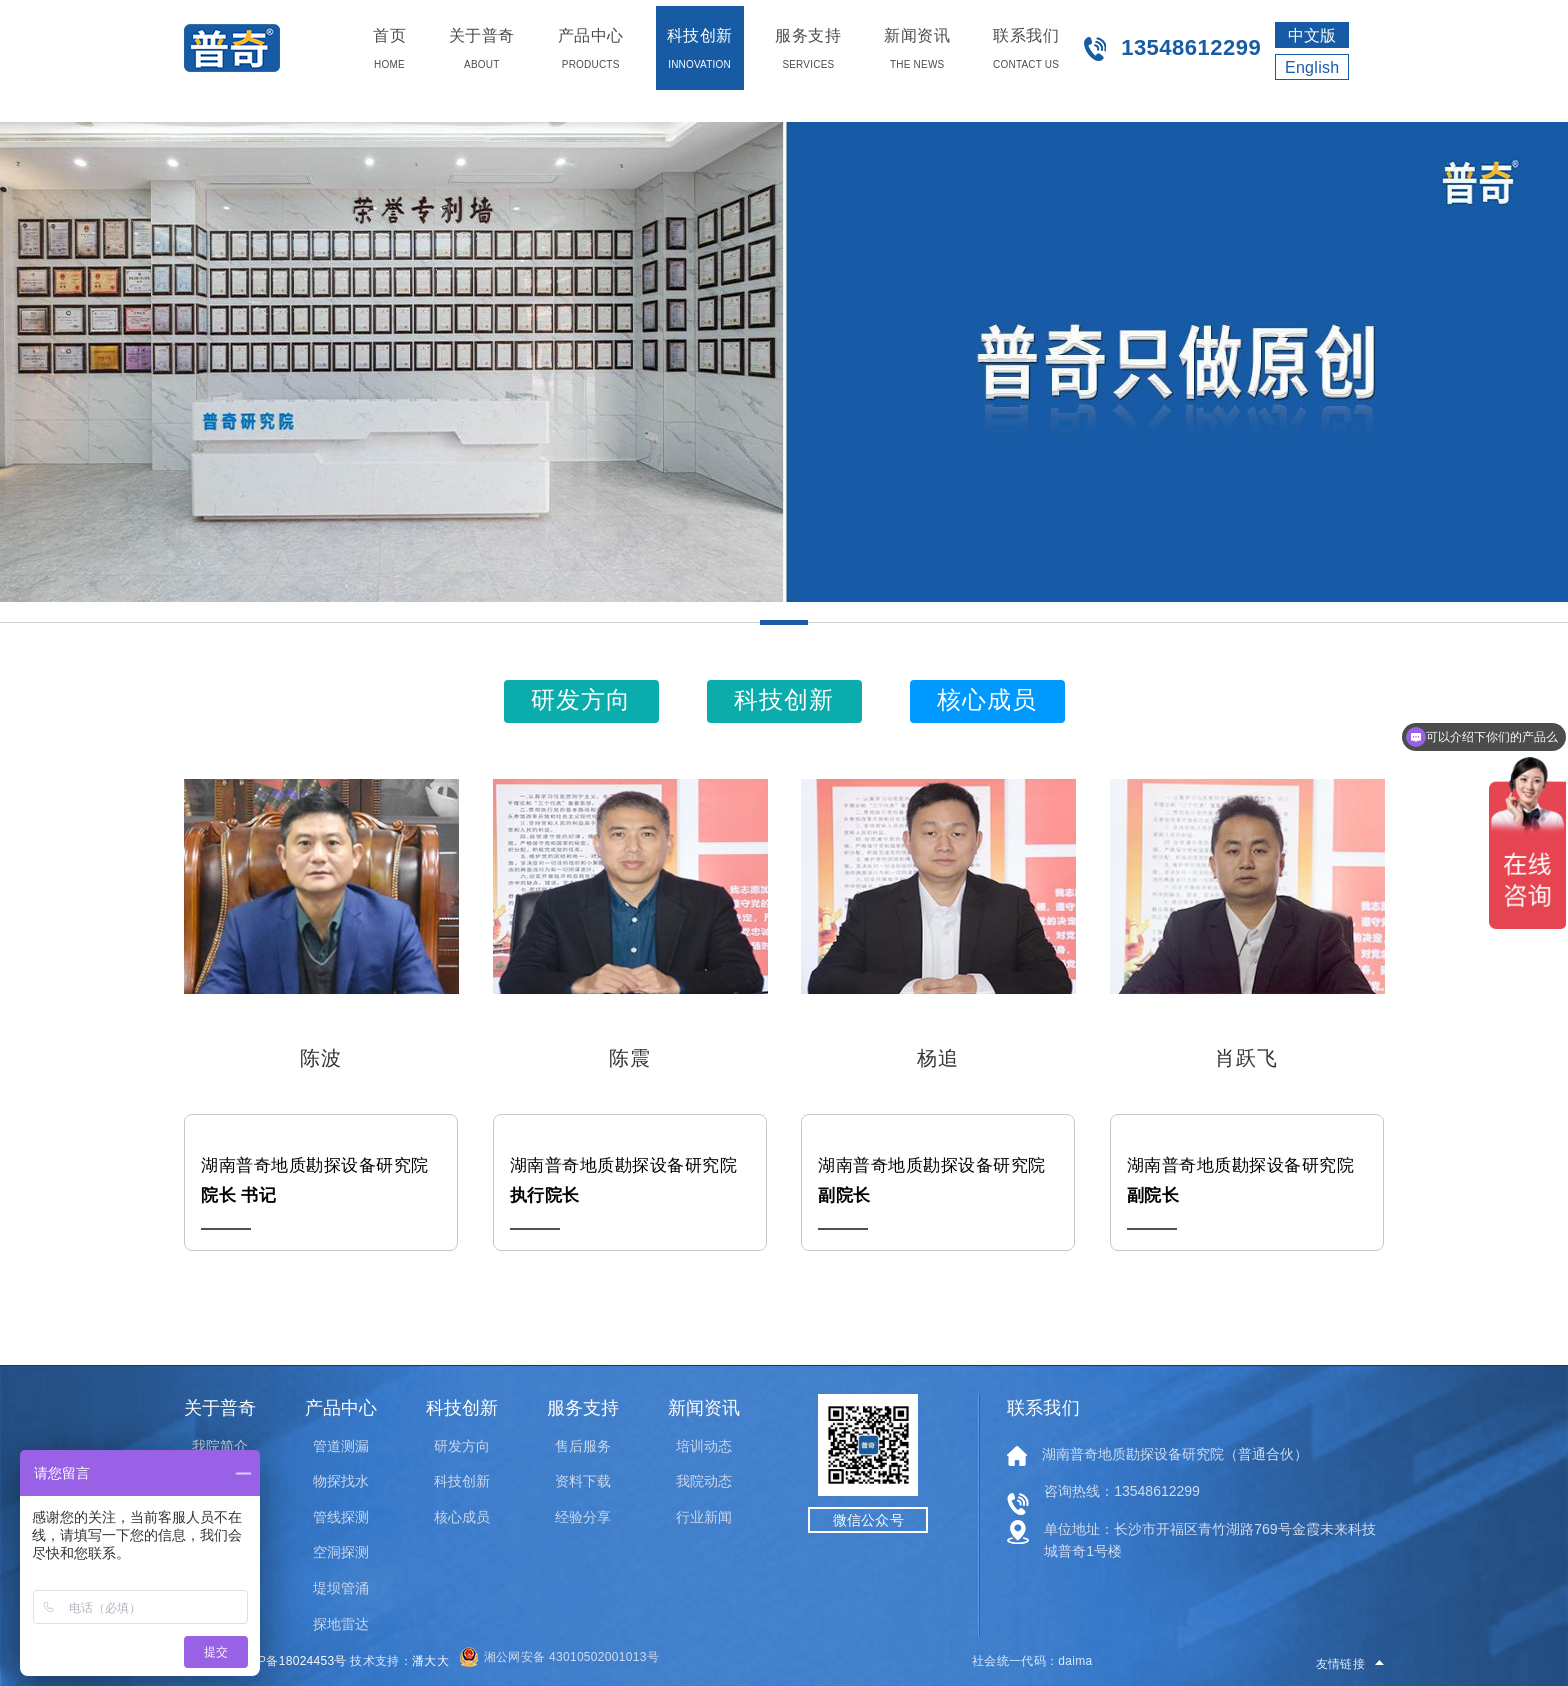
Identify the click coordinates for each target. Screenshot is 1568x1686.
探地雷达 (341, 1624)
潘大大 (430, 1661)
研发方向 (462, 1446)
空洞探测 (341, 1552)
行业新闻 (704, 1517)
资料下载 (583, 1481)
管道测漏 (341, 1446)
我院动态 (704, 1481)
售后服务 (583, 1446)
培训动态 (704, 1446)
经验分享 (583, 1517)
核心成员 (462, 1517)
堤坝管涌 (341, 1588)
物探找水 (341, 1481)
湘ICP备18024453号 (290, 1661)
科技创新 (462, 1481)
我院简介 (220, 1446)
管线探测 (341, 1517)
